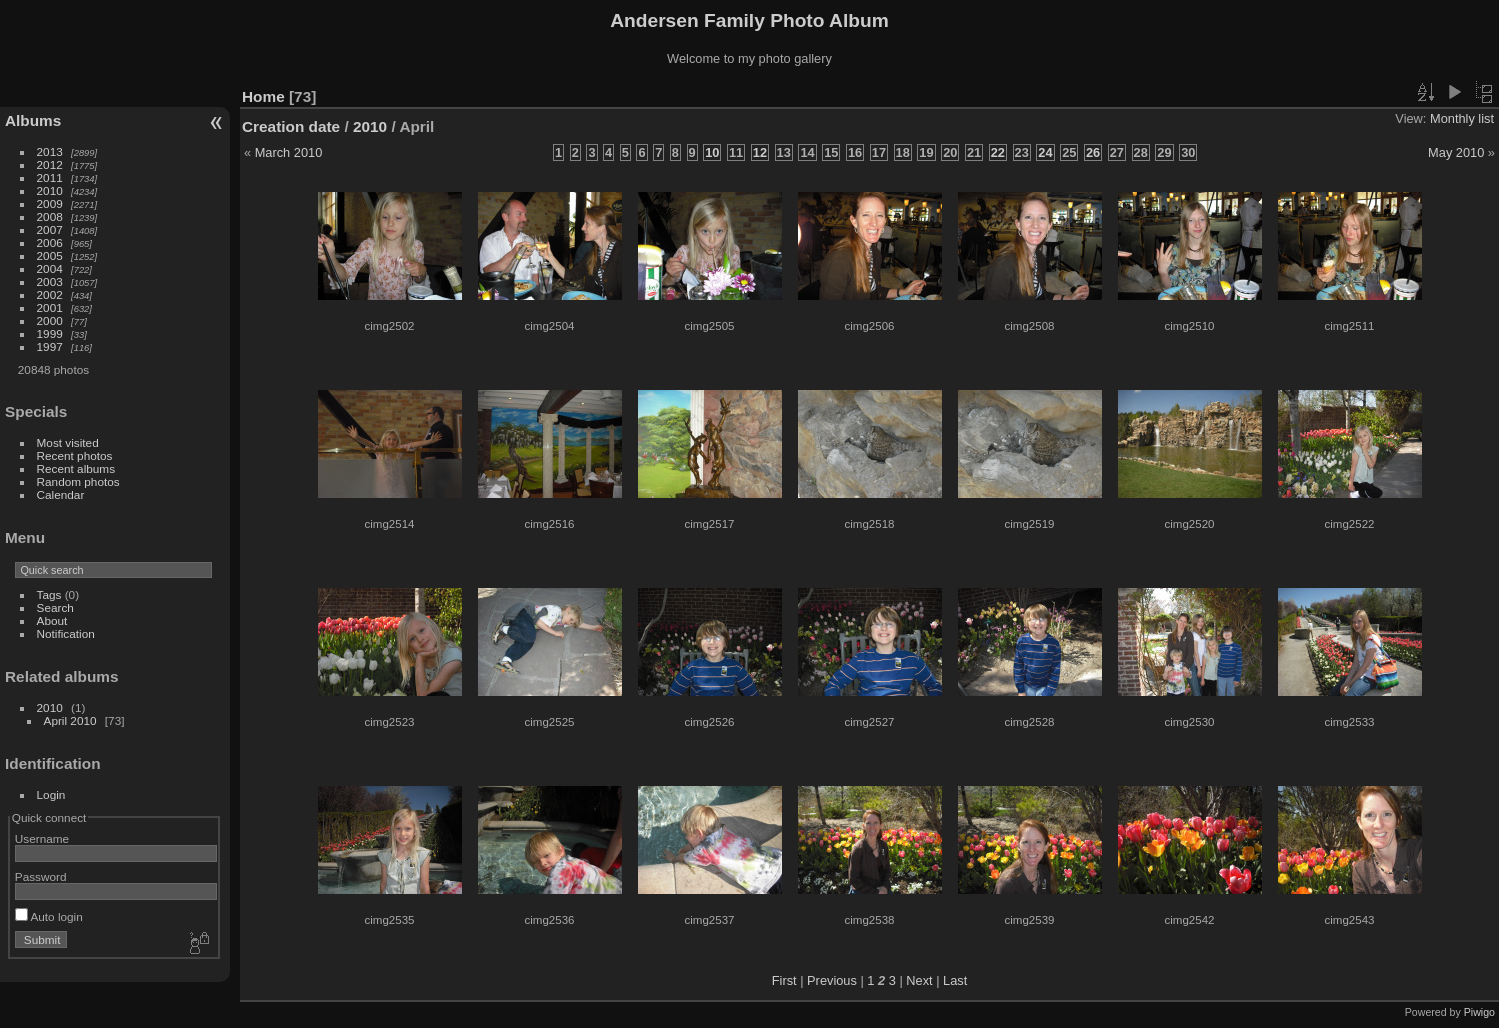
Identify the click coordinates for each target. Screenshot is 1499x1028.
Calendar (61, 494)
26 (1093, 152)
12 (760, 152)
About (52, 620)
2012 (50, 164)
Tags (49, 594)
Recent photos (75, 455)
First (784, 980)
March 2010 (289, 152)
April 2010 (70, 720)
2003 (50, 281)
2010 (50, 190)
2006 (50, 242)
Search (55, 607)
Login (51, 794)
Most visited (68, 442)
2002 (50, 294)
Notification (66, 633)
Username (42, 838)
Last (955, 980)
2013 (50, 151)
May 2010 (1456, 152)
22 (998, 152)
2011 (50, 177)
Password (41, 876)
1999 (50, 333)
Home (263, 96)
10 (712, 152)
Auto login (49, 916)
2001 (50, 307)
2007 (50, 229)
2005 (50, 255)
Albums (33, 120)
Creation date (291, 126)
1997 (50, 346)
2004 (50, 268)
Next (919, 980)
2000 (50, 320)
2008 (50, 216)
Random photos (78, 481)
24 (1045, 152)
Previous (832, 980)
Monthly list (1462, 118)
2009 (50, 203)
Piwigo (1479, 1012)
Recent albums (76, 468)
